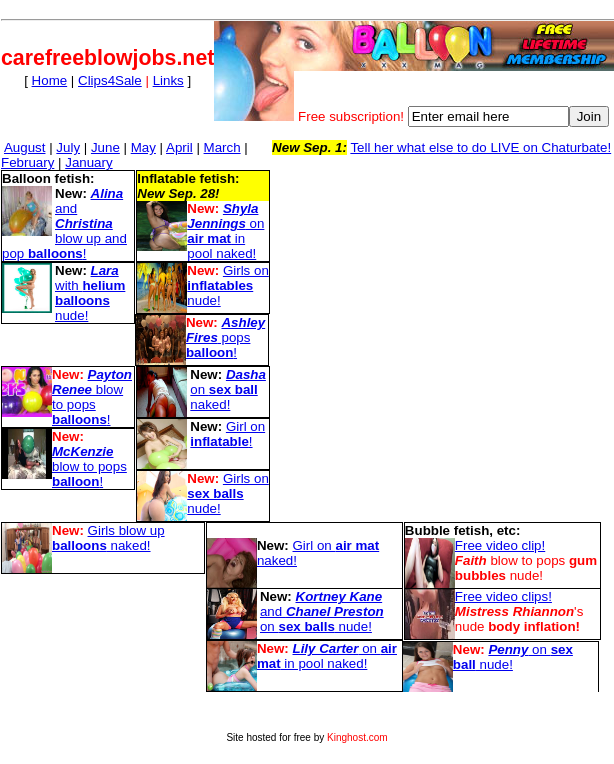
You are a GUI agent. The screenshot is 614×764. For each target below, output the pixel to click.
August (25, 147)
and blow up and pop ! (64, 223)
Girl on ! (227, 434)
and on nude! (322, 611)
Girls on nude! (227, 285)
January (88, 162)
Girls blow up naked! (108, 538)
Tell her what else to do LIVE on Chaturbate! (480, 147)
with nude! (90, 293)
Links (168, 80)
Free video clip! (500, 545)
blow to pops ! (92, 397)
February (27, 162)
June (105, 147)
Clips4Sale (110, 80)
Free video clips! (503, 596)
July (68, 147)
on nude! (513, 657)
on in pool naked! (225, 231)
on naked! (228, 389)
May (143, 147)
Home (50, 80)
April (179, 147)
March (222, 147)
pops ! (225, 337)
